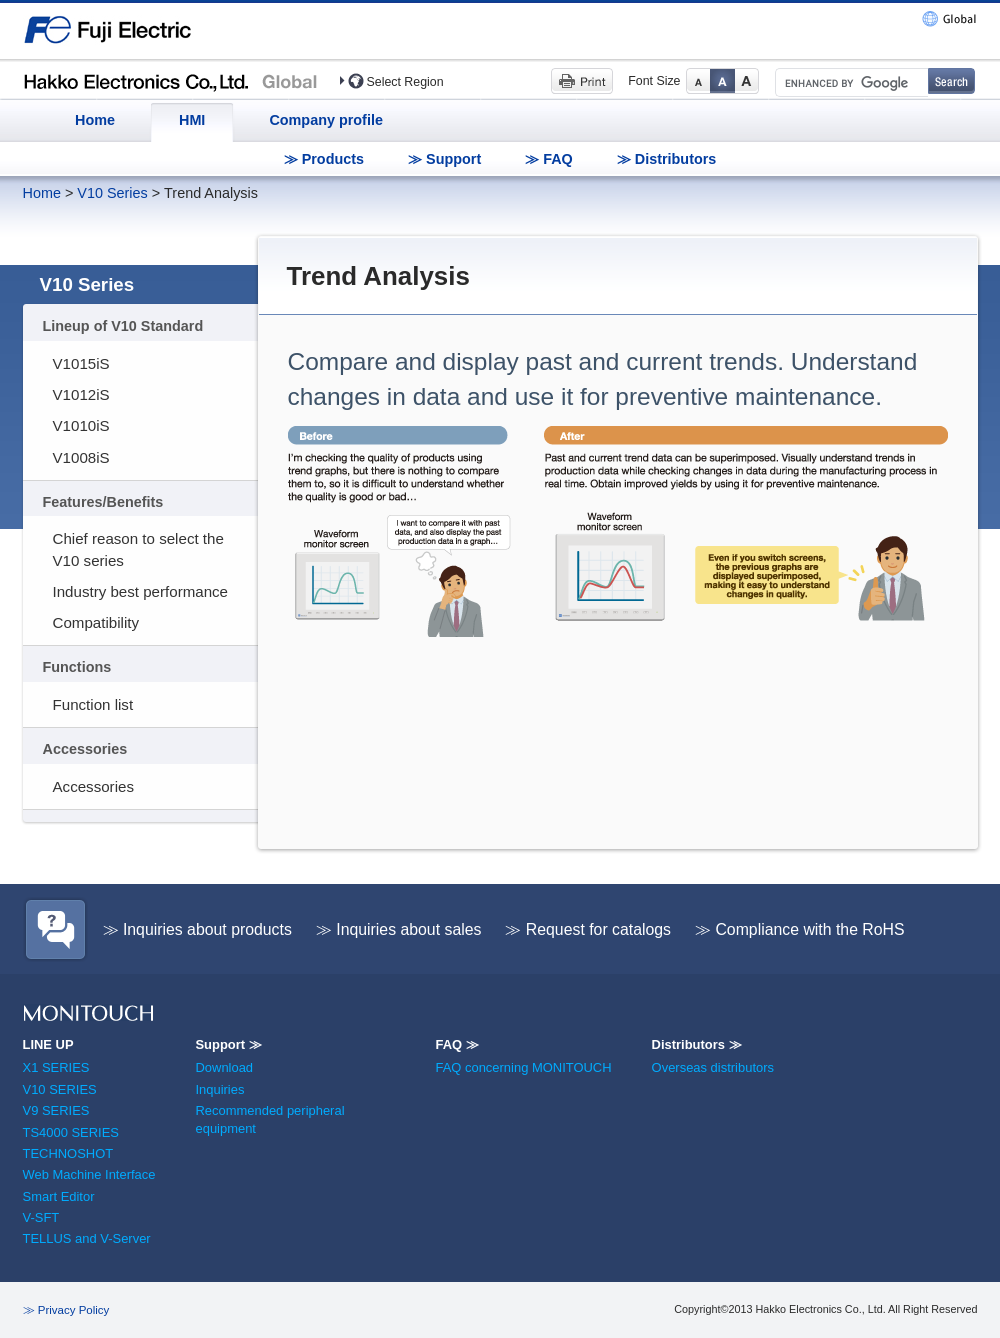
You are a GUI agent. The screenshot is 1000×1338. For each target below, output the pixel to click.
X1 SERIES (56, 1067)
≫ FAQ (549, 159)
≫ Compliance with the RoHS (800, 929)
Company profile (326, 120)
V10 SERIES (60, 1089)
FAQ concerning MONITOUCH (523, 1067)
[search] (850, 83)
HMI (192, 120)
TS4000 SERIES (71, 1132)
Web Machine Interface (89, 1174)
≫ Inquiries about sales (399, 929)
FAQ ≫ (456, 1044)
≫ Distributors (667, 159)
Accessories (93, 786)
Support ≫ (228, 1044)
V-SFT (41, 1217)
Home (95, 120)
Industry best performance (141, 591)
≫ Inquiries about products (197, 929)
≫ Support (444, 159)
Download (224, 1067)
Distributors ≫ (697, 1044)
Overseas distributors (713, 1067)
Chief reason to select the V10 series (138, 549)
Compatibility (96, 622)
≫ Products (324, 159)
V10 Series (112, 193)
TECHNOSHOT (68, 1153)
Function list (93, 704)
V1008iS (81, 457)
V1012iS (81, 394)
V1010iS (81, 425)
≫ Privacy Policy (66, 1310)
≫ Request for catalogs (588, 929)
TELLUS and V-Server (87, 1238)
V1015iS (81, 363)
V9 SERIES (56, 1110)
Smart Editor (59, 1196)
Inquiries (219, 1089)
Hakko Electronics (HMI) (175, 80)
